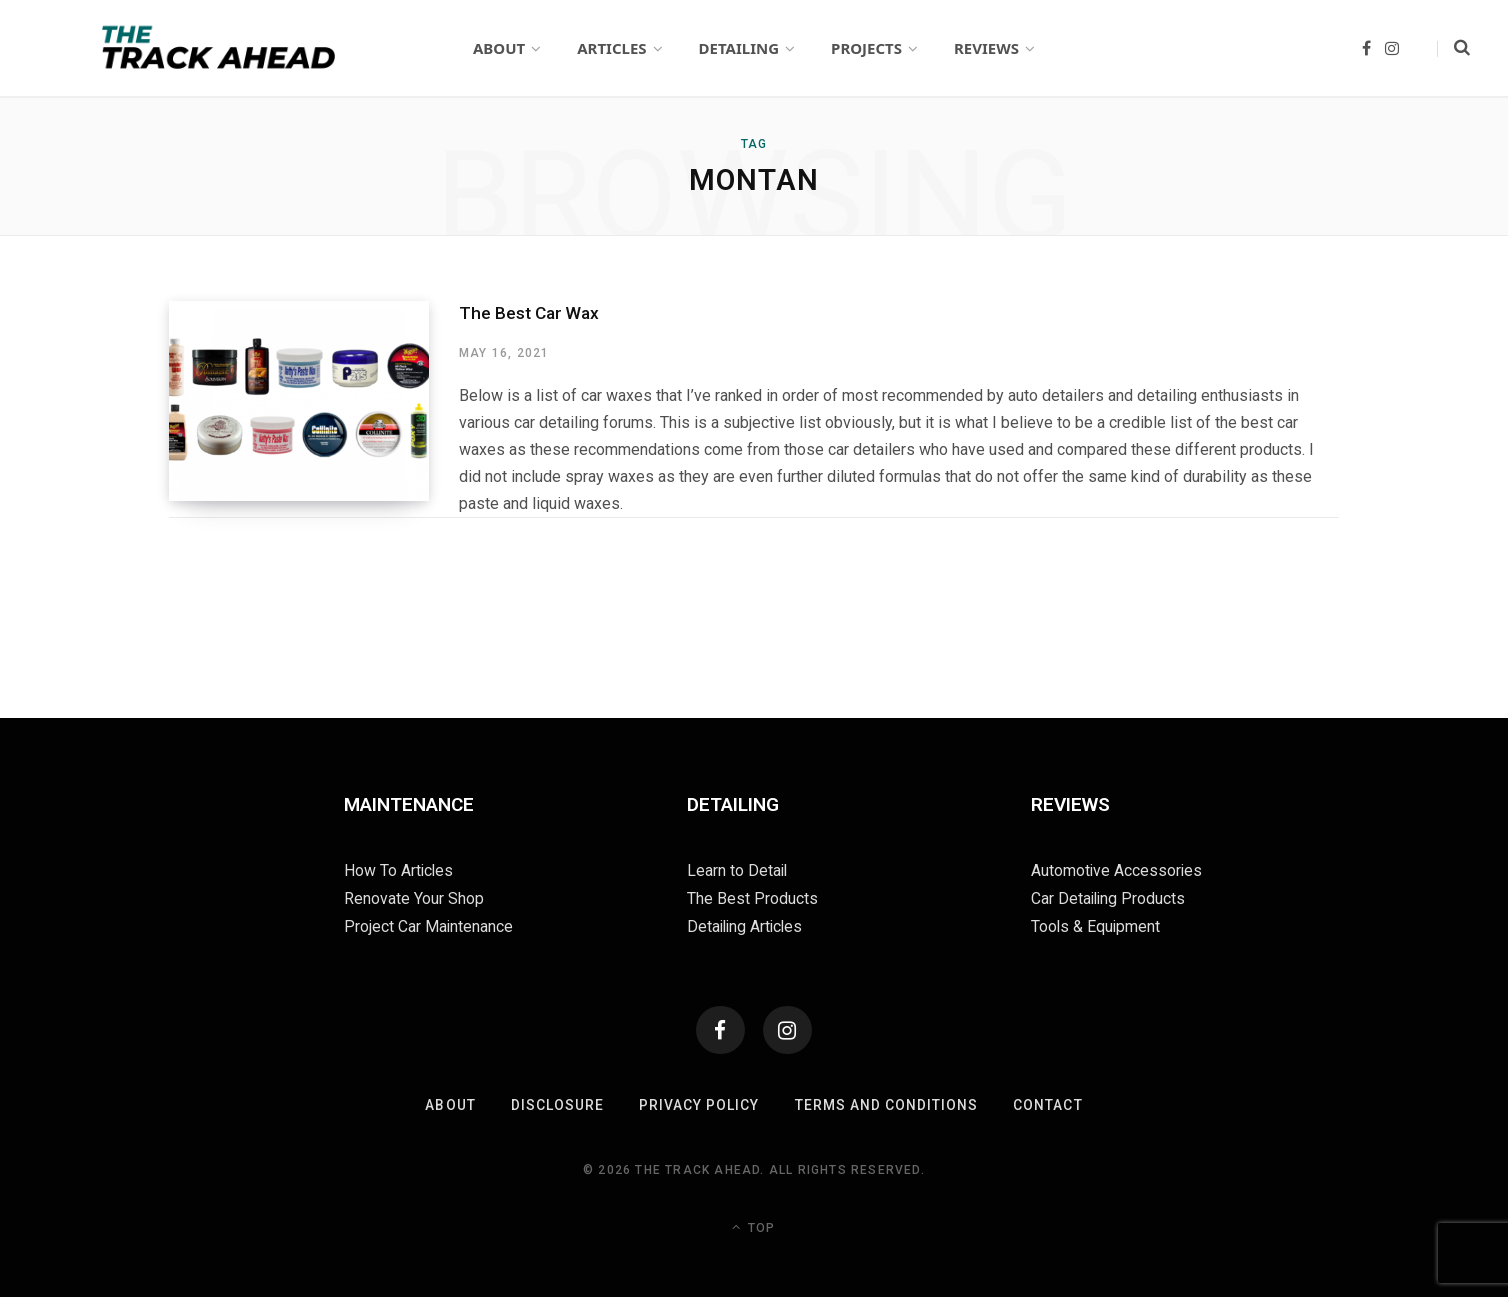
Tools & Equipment (1096, 923)
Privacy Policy (699, 1103)
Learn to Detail (738, 869)
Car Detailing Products (1109, 896)
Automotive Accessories (1117, 869)
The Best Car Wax (528, 312)
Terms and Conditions (887, 1103)
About (450, 1103)
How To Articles (399, 869)
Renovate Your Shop (414, 896)
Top (753, 1225)
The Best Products (752, 896)
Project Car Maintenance (429, 923)
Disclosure (557, 1103)
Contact (1048, 1103)
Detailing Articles (747, 923)
